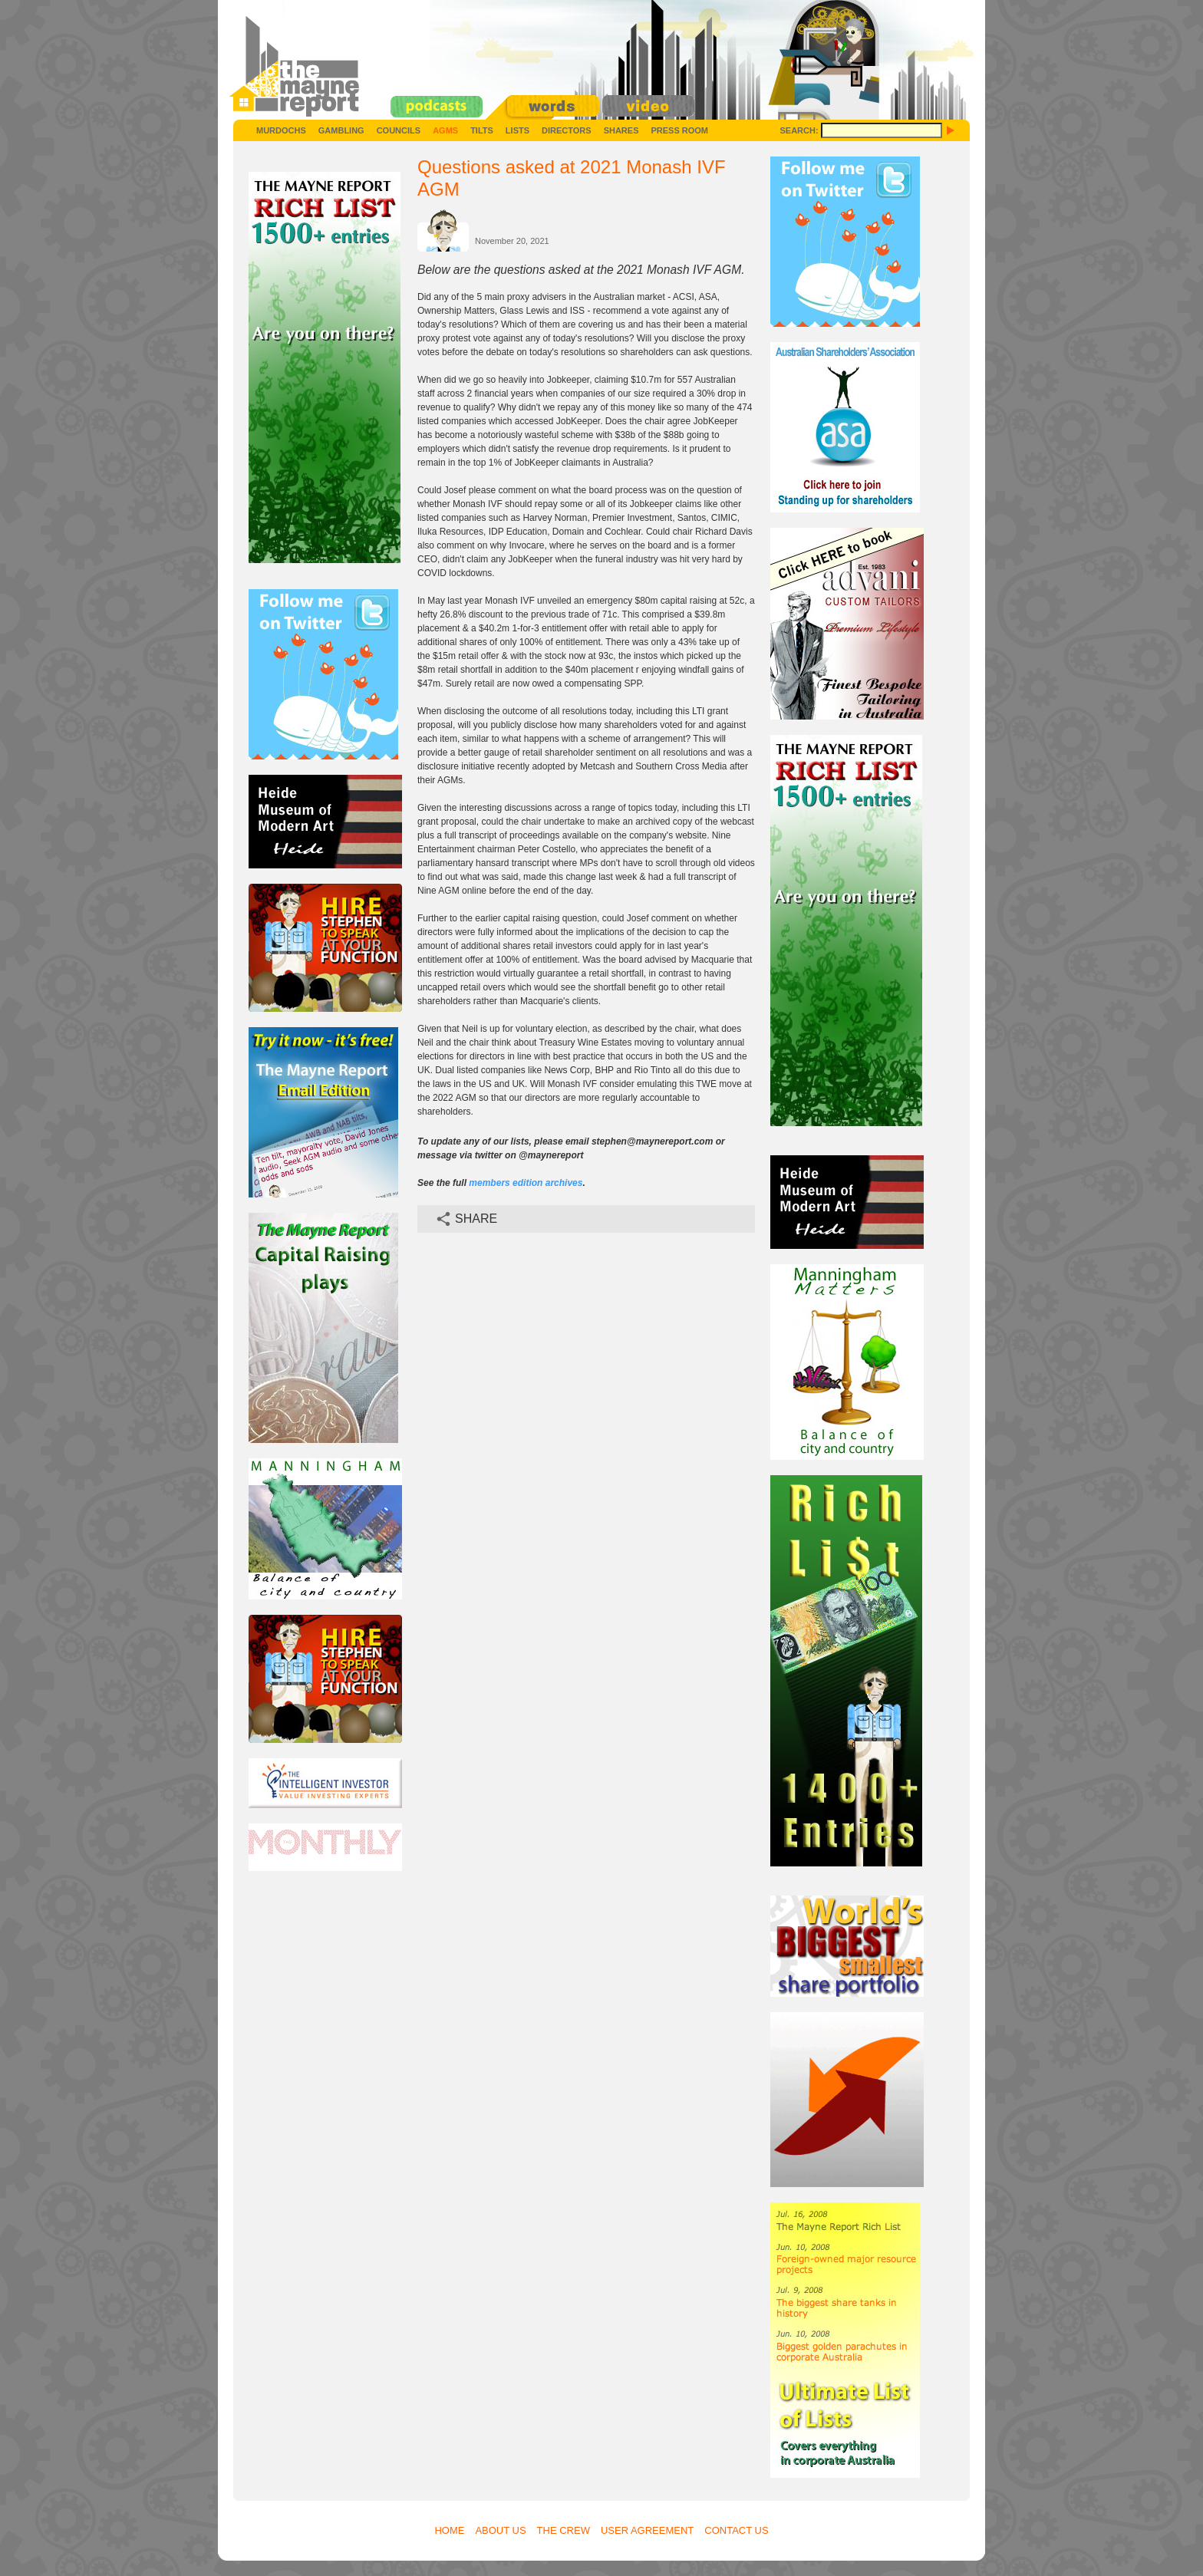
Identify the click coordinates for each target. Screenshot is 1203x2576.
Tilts (481, 130)
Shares (621, 130)
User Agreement (647, 2530)
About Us (500, 2530)
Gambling (341, 130)
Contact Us (736, 2530)
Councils (398, 130)
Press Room (679, 130)
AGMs (445, 130)
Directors (567, 130)
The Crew (563, 2530)
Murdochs (281, 130)
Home (449, 2530)
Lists (517, 130)
